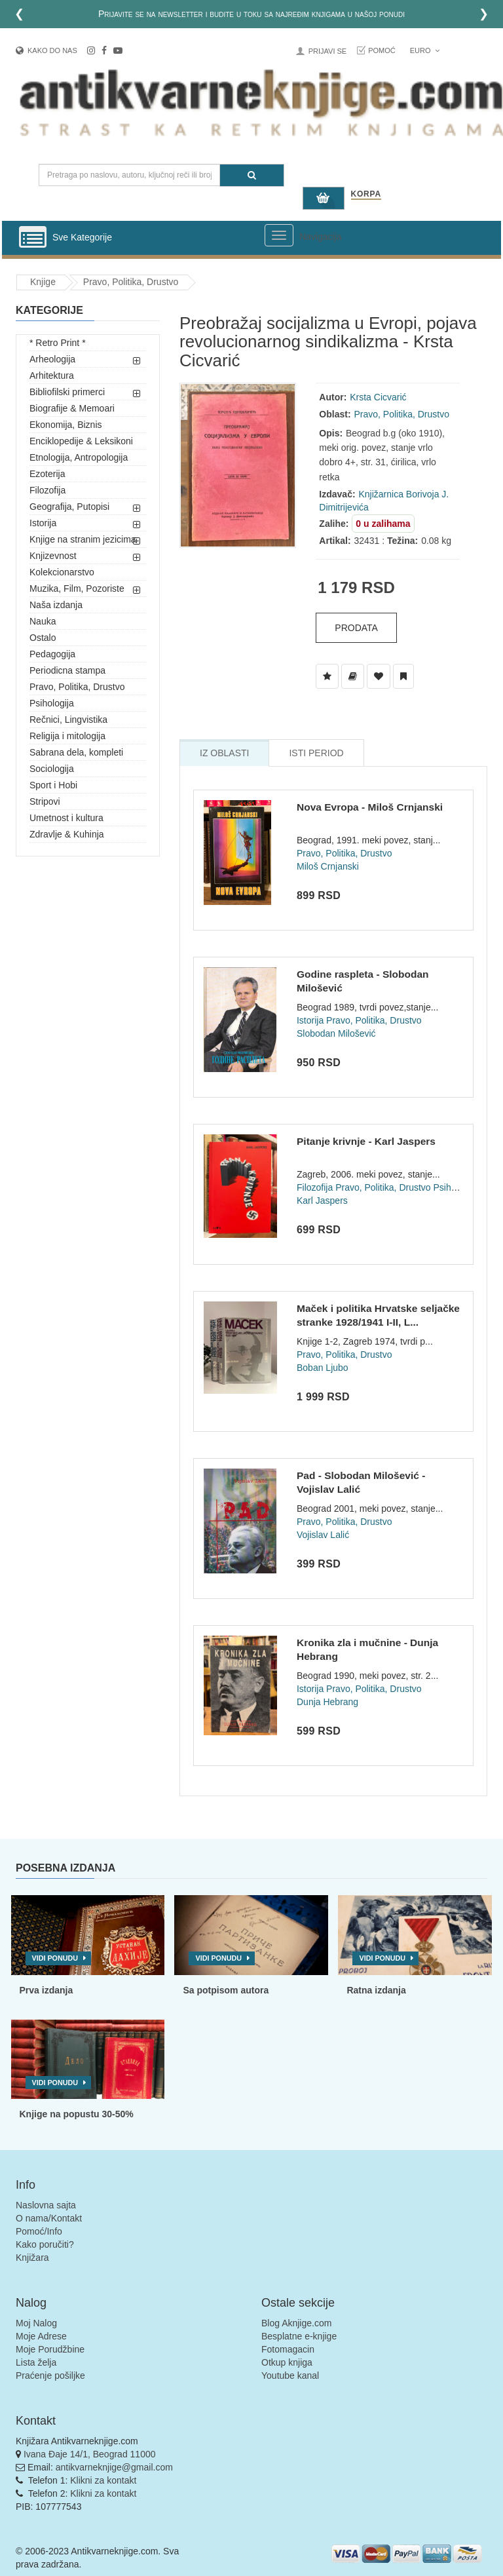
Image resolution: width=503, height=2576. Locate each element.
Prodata (356, 628)
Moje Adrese (41, 2336)
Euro (424, 50)
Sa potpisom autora (226, 1990)
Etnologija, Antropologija (78, 457)
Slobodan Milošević (336, 1033)
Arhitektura (51, 375)
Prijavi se (327, 51)
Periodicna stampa (67, 670)
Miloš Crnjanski (328, 866)
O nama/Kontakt (49, 2218)
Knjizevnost (53, 555)
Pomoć (382, 50)
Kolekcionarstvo (61, 572)
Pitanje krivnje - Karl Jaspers (366, 1141)
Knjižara (32, 2257)
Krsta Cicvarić (378, 397)
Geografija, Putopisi (69, 506)
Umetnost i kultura (66, 818)
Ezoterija (47, 474)
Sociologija (51, 768)
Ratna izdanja (375, 1990)
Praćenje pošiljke (50, 2375)
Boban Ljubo (322, 1367)
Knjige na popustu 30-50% (77, 2114)
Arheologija (52, 359)
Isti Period (316, 753)
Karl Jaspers (322, 1200)
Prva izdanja (46, 1990)
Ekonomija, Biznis (65, 424)
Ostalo (42, 637)
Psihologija (51, 703)
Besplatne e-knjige (299, 2336)
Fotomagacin (287, 2349)
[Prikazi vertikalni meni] (33, 238)
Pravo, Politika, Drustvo (131, 282)
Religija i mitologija (67, 736)
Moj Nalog (36, 2323)
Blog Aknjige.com (296, 2323)
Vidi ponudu (55, 1958)
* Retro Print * (57, 342)
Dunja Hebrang (327, 1702)
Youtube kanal (290, 2375)
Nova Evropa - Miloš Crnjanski (370, 807)
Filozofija (47, 490)
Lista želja (36, 2362)
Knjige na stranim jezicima (82, 539)
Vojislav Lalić (323, 1534)
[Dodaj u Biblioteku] (352, 676)
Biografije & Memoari (72, 408)
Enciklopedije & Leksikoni (81, 441)
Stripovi (44, 801)
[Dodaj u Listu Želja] (327, 676)
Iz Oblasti (224, 753)
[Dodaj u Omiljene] (378, 676)
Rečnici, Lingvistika (68, 719)
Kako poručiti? (45, 2244)
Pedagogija (52, 654)
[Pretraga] (251, 175)
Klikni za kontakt (103, 2480)
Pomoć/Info (39, 2231)
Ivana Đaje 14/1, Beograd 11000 (90, 2454)
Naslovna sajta (46, 2205)
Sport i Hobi (53, 785)
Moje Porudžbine (50, 2349)
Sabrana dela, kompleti (76, 752)
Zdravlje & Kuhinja (66, 834)
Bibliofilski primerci (67, 392)
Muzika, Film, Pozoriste (76, 588)
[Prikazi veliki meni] (279, 235)
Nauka (42, 621)
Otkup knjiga (286, 2362)
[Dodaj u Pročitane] (403, 676)
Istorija (42, 523)
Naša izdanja (56, 605)
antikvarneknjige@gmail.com (114, 2467)
